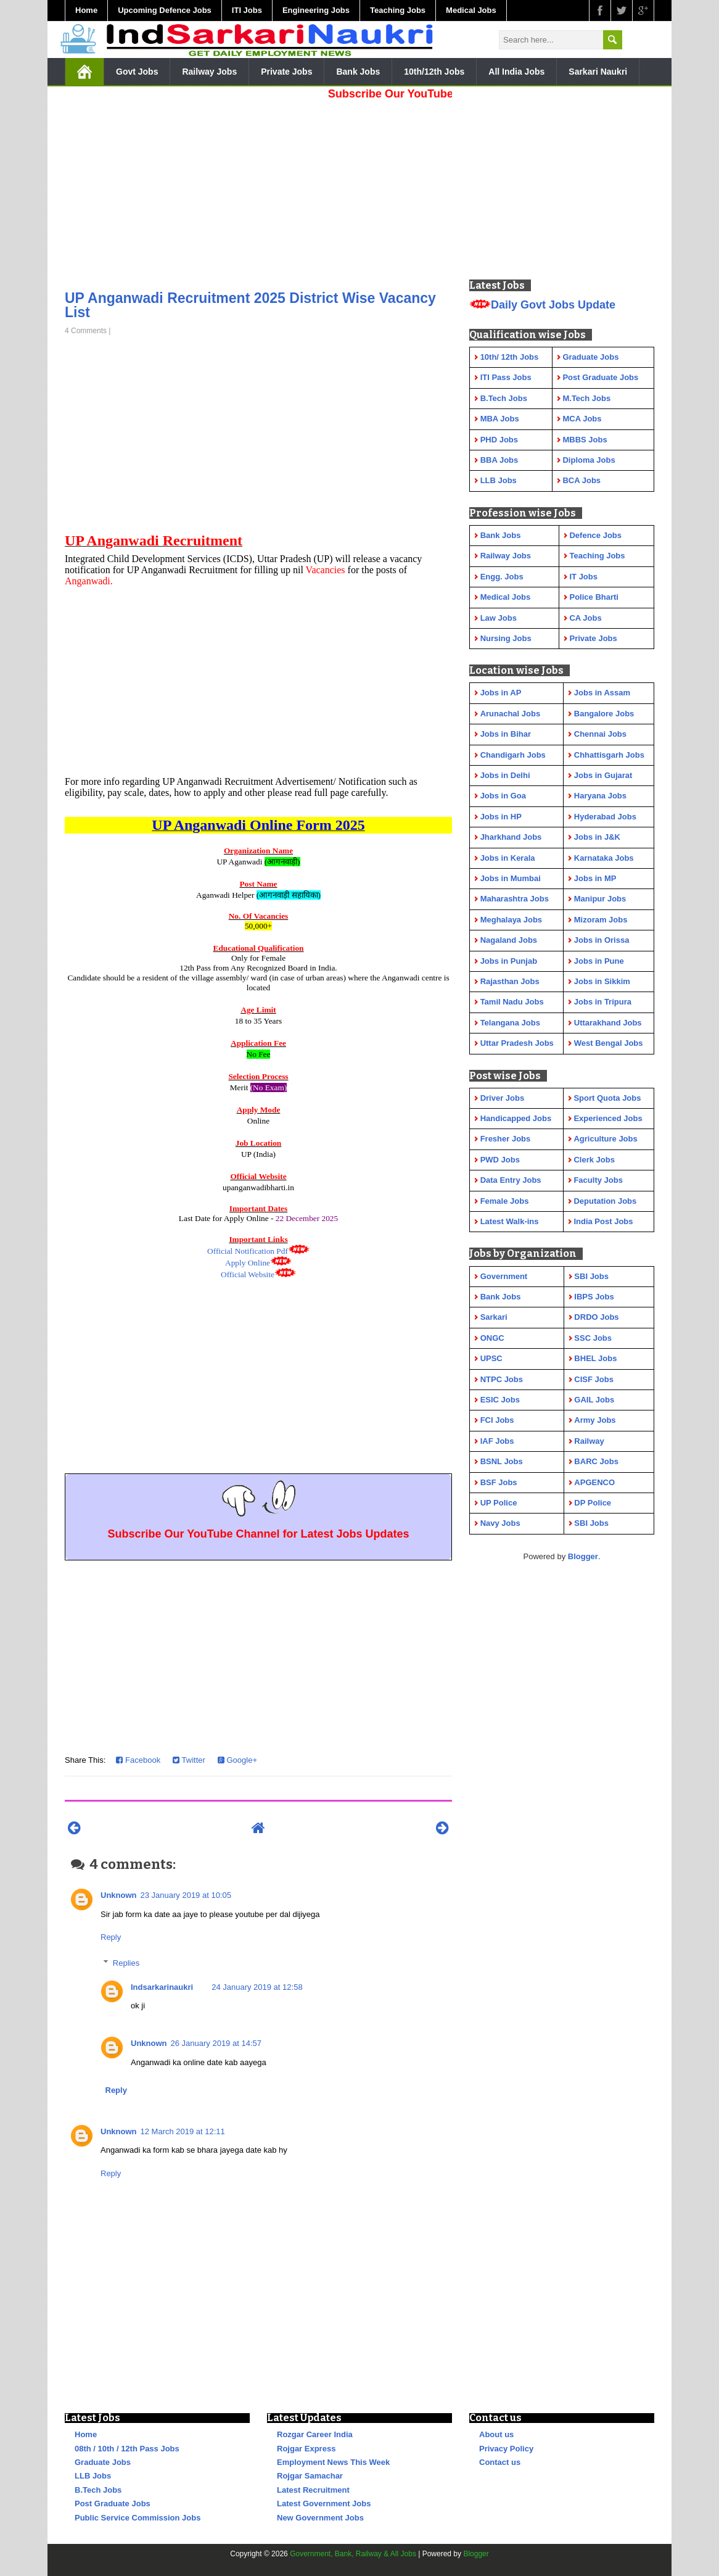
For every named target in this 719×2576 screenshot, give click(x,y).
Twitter (189, 1760)
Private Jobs (286, 72)
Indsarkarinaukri (162, 1987)
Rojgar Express (306, 2448)
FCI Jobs (497, 1420)
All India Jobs (516, 72)
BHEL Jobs (595, 1358)
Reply (111, 1937)
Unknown (119, 1895)
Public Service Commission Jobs (137, 2517)
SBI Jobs (591, 1276)
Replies (126, 1963)
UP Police (498, 1502)
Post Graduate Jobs (112, 2503)
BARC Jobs (596, 1461)
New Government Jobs (320, 2517)
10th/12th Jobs (434, 72)
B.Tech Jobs (98, 2490)
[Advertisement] (258, 191)
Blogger (583, 1556)
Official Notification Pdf (247, 1251)
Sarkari (493, 1317)
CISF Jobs (594, 1379)
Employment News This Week (333, 2462)
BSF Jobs (498, 1482)
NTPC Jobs (501, 1379)
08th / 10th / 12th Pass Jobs (127, 2448)
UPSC (491, 1358)
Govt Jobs (137, 72)
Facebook (138, 1760)
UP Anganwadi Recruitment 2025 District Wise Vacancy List (250, 305)
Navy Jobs (500, 1523)
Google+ (237, 1760)
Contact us (499, 2462)
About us (496, 2434)
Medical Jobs (471, 10)
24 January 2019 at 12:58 (257, 1987)
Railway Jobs (209, 72)
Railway (589, 1441)
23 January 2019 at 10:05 (186, 1895)
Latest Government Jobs (324, 2503)
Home (86, 10)
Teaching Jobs (397, 10)
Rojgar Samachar (310, 2475)
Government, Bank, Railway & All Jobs (353, 2553)
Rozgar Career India (315, 2434)
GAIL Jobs (594, 1399)
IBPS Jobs (594, 1296)
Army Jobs (594, 1420)
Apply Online (247, 1262)
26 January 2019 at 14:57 (216, 2043)
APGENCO (594, 1482)
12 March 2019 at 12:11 (183, 2131)
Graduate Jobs (103, 2462)
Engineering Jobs (316, 10)
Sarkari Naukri (598, 72)
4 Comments (86, 330)
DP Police (592, 1502)
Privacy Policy (506, 2448)
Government (504, 1276)
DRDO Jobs (596, 1317)
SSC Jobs (593, 1338)
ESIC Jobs (500, 1399)
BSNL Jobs (501, 1461)
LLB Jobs (93, 2475)
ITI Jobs (247, 10)
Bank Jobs (358, 72)
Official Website (247, 1274)
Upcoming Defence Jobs (165, 10)
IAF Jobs (497, 1441)
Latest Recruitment (313, 2490)
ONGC (492, 1338)
